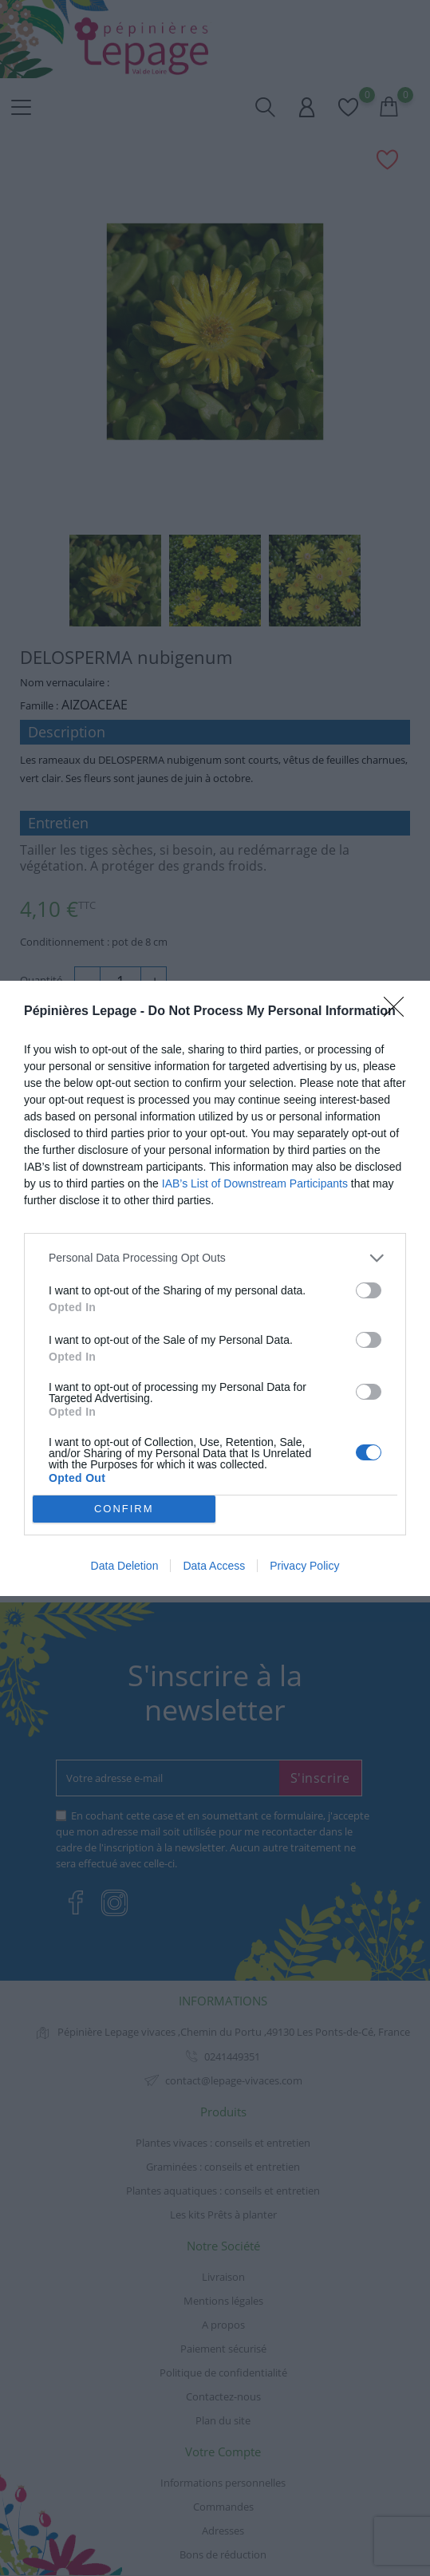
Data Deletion (125, 1565)
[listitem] (215, 1258)
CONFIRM (124, 1508)
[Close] (399, 1012)
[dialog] (215, 1288)
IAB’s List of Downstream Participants (255, 1183)
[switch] (368, 1290)
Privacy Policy (304, 1565)
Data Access (214, 1565)
